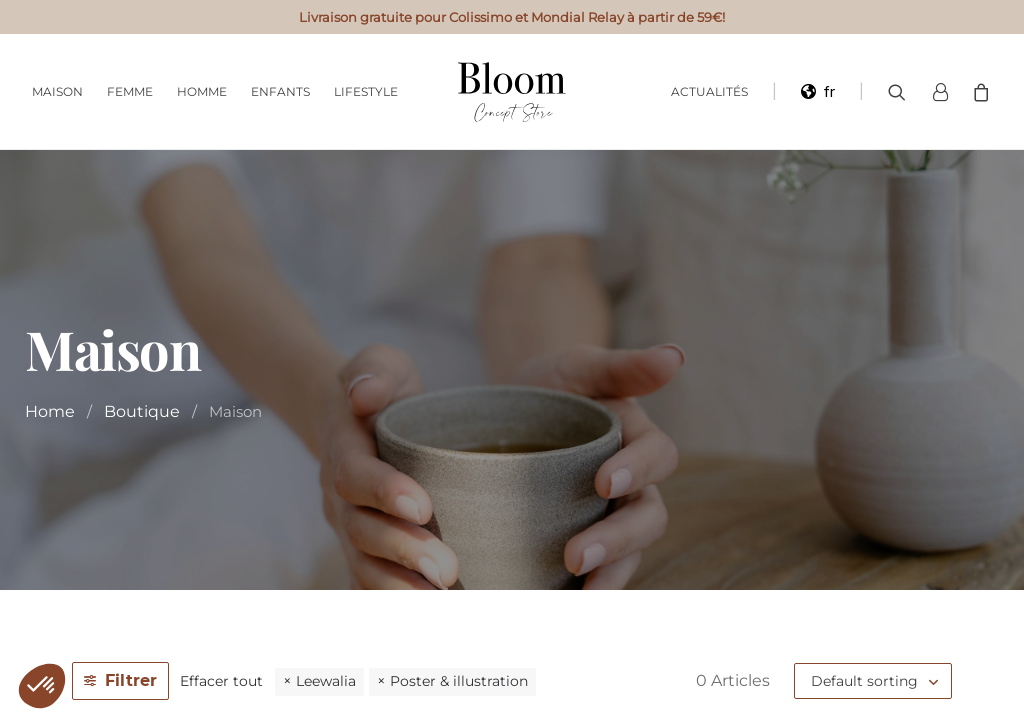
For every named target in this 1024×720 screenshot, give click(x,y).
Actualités (709, 91)
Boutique (142, 411)
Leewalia (326, 681)
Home (50, 411)
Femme (130, 91)
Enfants (280, 91)
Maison (57, 91)
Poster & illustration (459, 681)
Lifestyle (366, 91)
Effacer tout (221, 681)
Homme (202, 91)
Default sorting (864, 681)
